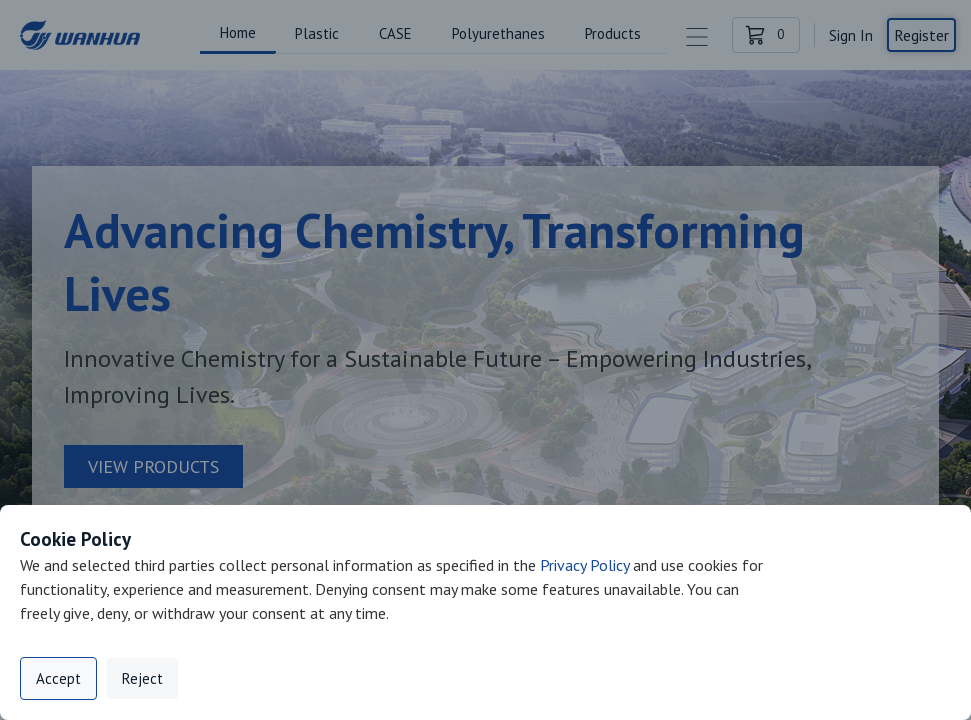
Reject (142, 678)
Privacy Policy (584, 565)
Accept (58, 678)
